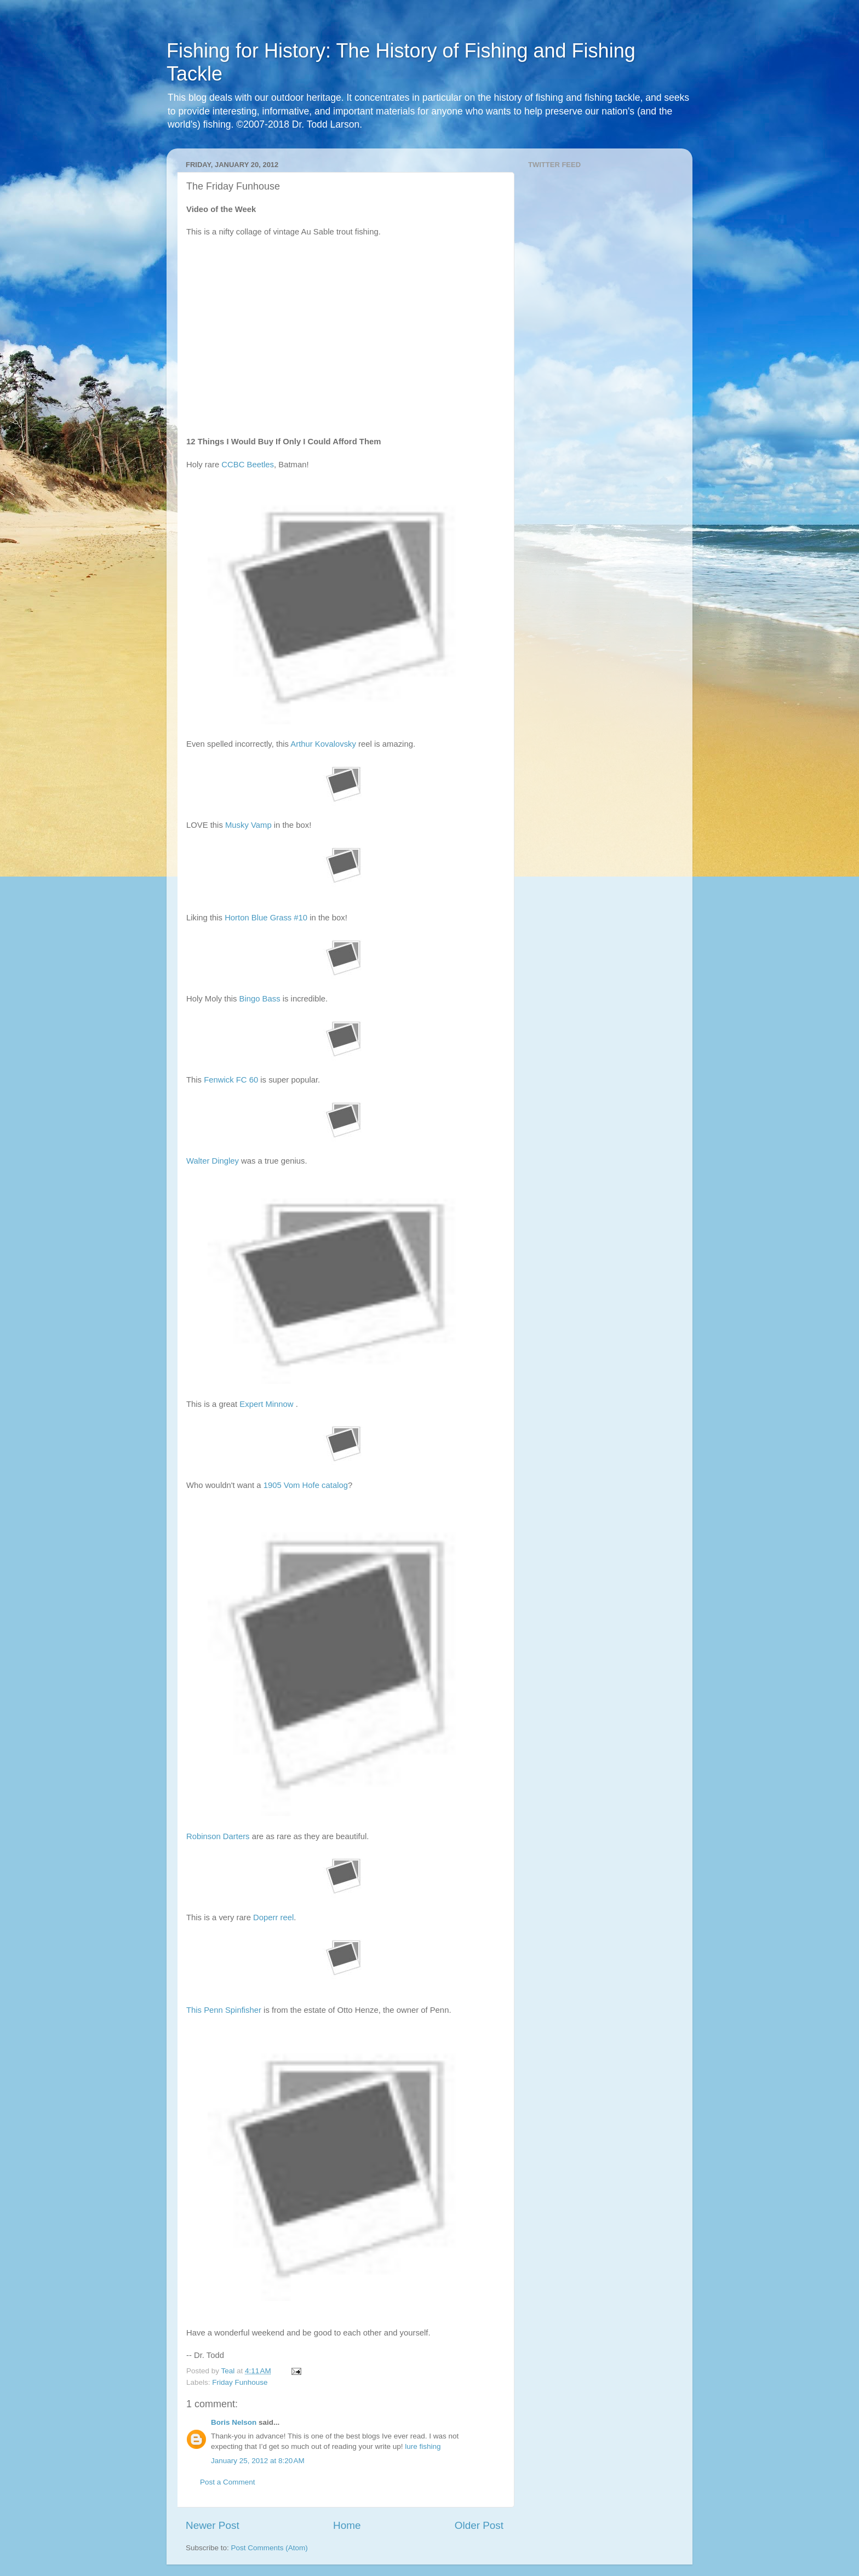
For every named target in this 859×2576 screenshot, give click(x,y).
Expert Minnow (266, 1404)
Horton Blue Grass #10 (266, 917)
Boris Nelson (233, 2422)
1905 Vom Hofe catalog (306, 1485)
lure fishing (422, 2446)
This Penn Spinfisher (223, 2010)
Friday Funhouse (239, 2382)
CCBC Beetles (247, 464)
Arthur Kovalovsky (323, 744)
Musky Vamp (248, 825)
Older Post (479, 2525)
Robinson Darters (218, 1836)
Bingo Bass (259, 998)
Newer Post (212, 2525)
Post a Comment (227, 2482)
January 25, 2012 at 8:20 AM (258, 2461)
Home (346, 2525)
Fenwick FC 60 (231, 1079)
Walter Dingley (212, 1161)
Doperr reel (273, 1917)
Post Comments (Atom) (269, 2548)
